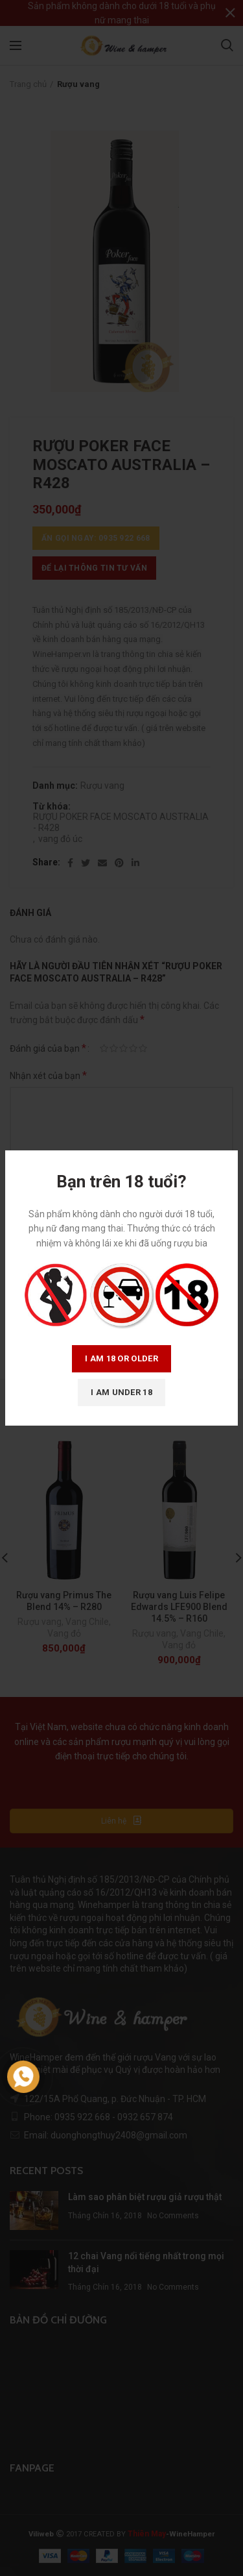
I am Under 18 (121, 1392)
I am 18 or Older (121, 1358)
